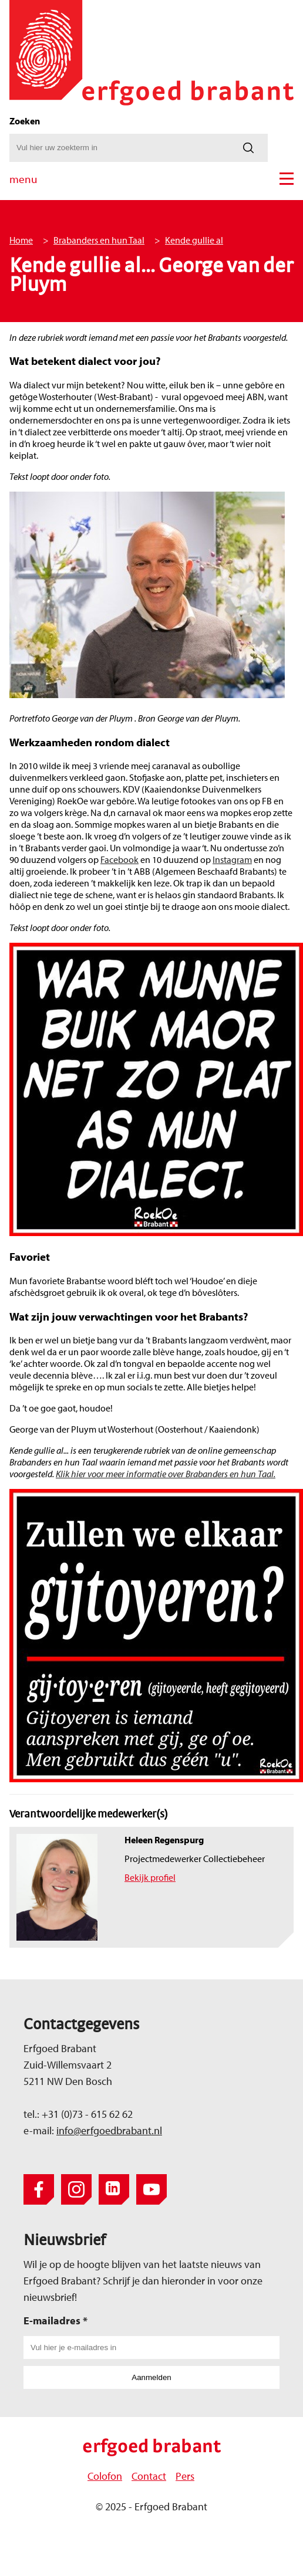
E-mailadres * (55, 2320)
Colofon (104, 2476)
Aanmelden (151, 2377)
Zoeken (24, 121)
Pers (185, 2476)
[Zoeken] (248, 148)
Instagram (232, 859)
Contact (149, 2476)
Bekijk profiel (150, 1877)
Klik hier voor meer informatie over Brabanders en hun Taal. (165, 1474)
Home (21, 240)
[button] (287, 178)
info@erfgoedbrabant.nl (109, 2130)
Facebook (119, 859)
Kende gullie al (194, 240)
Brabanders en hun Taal (98, 240)
